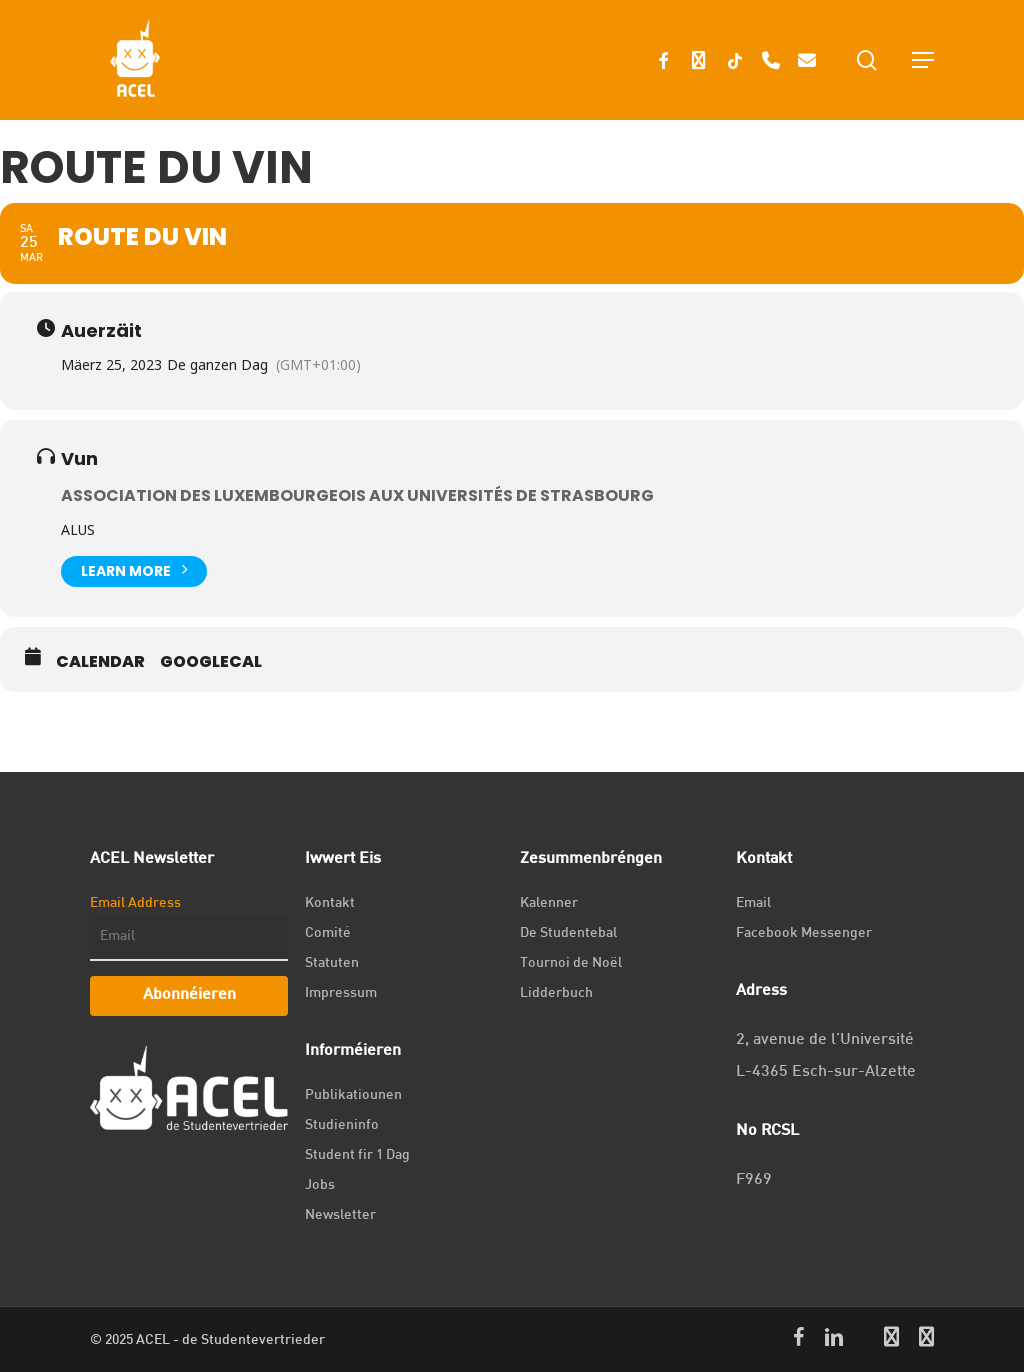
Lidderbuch (556, 993)
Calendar (100, 662)
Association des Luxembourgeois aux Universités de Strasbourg (357, 495)
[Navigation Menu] (923, 60)
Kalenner (549, 903)
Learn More (134, 569)
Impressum (341, 993)
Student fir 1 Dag (357, 1155)
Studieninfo (342, 1125)
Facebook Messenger (804, 933)
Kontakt (330, 903)
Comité (328, 933)
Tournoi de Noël (571, 963)
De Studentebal (568, 933)
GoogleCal (211, 662)
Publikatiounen (353, 1095)
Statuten (332, 963)
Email (753, 903)
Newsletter (340, 1215)
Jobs (320, 1185)
